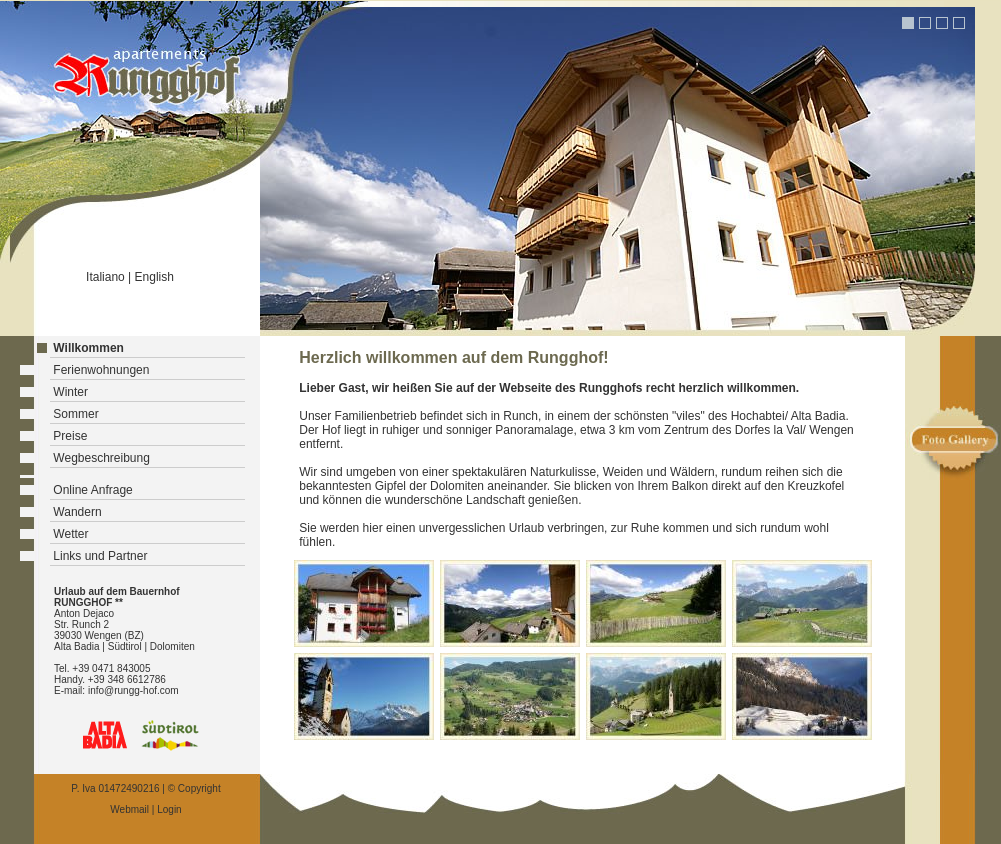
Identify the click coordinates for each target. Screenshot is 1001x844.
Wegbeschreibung (101, 458)
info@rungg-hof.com (133, 690)
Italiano (105, 277)
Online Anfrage (92, 490)
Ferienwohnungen (101, 370)
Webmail (129, 809)
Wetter (70, 534)
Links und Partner (100, 556)
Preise (70, 436)
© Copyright (194, 788)
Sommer (75, 414)
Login (169, 809)
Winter (70, 392)
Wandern (77, 512)
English (154, 277)
